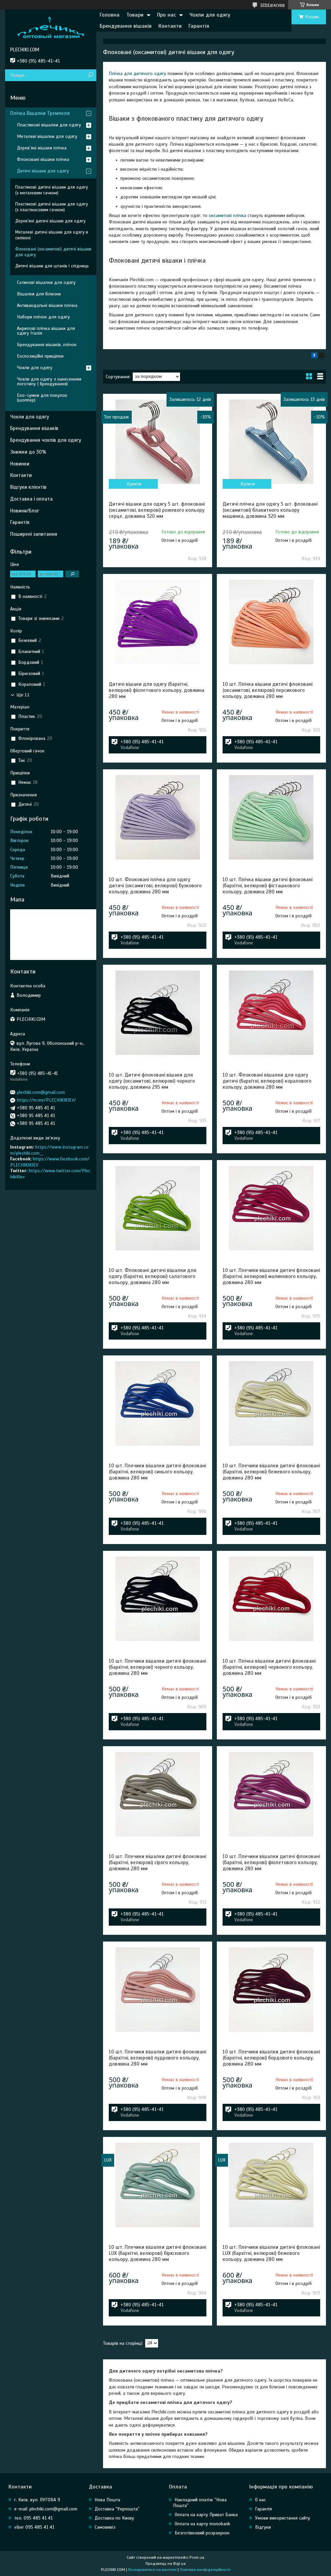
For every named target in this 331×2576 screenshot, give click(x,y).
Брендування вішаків (126, 26)
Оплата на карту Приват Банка (206, 2515)
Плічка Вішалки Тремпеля (40, 113)
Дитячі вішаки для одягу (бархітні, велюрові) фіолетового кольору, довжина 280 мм (156, 690)
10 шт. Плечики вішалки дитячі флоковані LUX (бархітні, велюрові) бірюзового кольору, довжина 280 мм (157, 2253)
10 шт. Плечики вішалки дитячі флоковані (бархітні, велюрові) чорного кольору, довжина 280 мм (157, 1667)
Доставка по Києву (114, 2518)
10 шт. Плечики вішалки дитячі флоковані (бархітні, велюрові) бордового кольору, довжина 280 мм (271, 2058)
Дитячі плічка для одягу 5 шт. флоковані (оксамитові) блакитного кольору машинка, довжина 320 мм (270, 510)
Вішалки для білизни (39, 294)
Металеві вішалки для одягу (47, 136)
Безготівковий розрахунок (202, 2533)
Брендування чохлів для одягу (45, 440)
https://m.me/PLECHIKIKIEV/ (46, 1100)
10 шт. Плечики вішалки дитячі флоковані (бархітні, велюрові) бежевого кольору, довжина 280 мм (271, 1472)
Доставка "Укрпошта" (117, 2509)
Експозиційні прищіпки (40, 356)
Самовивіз (105, 2527)
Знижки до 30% (28, 452)
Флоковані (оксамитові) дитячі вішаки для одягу (53, 252)
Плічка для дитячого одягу (137, 73)
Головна (110, 14)
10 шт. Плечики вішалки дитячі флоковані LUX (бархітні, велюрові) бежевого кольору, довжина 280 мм (271, 2253)
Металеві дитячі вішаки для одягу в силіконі (51, 235)
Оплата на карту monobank (202, 2524)
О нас (260, 2500)
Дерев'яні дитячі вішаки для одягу (50, 221)
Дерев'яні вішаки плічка (42, 148)
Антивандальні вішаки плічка (47, 305)
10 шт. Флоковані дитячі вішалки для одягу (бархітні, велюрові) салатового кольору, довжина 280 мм (152, 1276)
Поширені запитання (33, 534)
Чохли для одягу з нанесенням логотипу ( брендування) (49, 381)
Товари (135, 14)
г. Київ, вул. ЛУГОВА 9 (37, 2500)
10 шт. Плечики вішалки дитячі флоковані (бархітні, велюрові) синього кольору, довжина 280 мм (157, 1472)
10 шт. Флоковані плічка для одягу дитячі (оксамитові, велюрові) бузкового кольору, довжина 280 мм (155, 885)
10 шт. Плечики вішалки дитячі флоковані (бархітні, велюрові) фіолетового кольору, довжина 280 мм (271, 1862)
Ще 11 (23, 694)
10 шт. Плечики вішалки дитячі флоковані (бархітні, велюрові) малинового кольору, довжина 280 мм (271, 1276)
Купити (134, 484)
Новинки (19, 464)
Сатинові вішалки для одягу (46, 282)
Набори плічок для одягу (43, 317)
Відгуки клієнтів (28, 487)
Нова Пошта (107, 2500)
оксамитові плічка (227, 215)
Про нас (166, 14)
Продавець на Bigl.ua (166, 2563)
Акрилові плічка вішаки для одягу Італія (46, 331)
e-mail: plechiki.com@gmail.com (45, 2509)
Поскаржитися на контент (152, 2569)
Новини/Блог (24, 511)
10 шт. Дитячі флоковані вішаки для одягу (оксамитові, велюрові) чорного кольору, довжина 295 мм (152, 1081)
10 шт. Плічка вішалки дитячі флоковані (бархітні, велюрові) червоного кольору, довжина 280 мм (269, 1667)
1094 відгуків (272, 4)
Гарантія (198, 26)
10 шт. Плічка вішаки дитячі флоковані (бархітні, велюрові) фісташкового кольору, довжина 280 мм (267, 885)
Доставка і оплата (31, 499)
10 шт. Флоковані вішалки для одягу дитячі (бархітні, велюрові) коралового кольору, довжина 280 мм (267, 1081)
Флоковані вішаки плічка (43, 159)
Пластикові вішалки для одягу (49, 125)
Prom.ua (196, 2557)
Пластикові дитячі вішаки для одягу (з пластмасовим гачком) (51, 207)
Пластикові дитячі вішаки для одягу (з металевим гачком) (51, 190)
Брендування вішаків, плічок (47, 344)
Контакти (170, 26)
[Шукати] (90, 75)
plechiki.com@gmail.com (41, 1092)
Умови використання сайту (282, 2518)
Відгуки (263, 2527)
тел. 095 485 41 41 (33, 2518)
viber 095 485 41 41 (34, 2527)
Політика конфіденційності (205, 2569)
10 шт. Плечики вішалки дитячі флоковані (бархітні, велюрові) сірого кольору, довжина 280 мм (157, 1862)
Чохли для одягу (209, 14)
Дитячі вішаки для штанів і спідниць (52, 266)
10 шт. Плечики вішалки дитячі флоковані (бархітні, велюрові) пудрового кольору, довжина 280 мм (157, 2058)
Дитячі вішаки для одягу (43, 171)
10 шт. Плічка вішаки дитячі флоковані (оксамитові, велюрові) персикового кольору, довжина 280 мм (267, 690)
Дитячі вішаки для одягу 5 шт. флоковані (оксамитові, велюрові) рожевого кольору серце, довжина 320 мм (157, 510)
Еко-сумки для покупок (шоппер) (42, 397)
